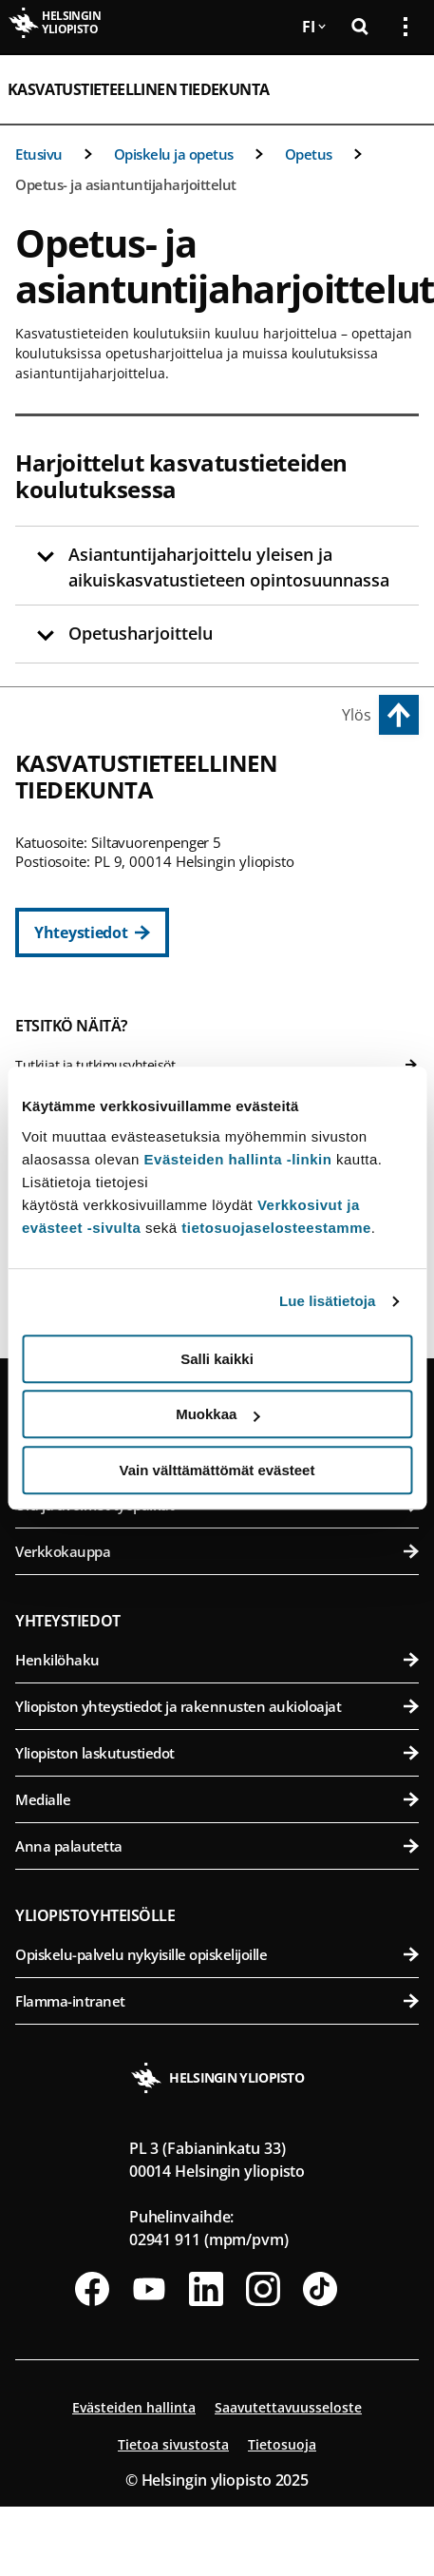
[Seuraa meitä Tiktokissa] (320, 2289)
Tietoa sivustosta (173, 2444)
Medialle (217, 1799)
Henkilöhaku (217, 1659)
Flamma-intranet (217, 2000)
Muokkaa (217, 1414)
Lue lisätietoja (327, 1301)
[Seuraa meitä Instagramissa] (263, 2289)
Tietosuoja (282, 2444)
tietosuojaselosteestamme (276, 1228)
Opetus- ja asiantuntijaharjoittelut (125, 184)
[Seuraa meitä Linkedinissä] (206, 2289)
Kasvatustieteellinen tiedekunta (138, 89)
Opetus (308, 153)
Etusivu (39, 153)
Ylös (356, 714)
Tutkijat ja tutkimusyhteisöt (217, 1065)
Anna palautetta (217, 1845)
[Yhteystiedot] (92, 932)
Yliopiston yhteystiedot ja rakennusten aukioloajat (217, 1706)
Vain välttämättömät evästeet (217, 1470)
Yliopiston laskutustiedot (217, 1752)
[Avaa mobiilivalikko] (398, 89)
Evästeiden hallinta (134, 2407)
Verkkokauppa (217, 1551)
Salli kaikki (217, 1359)
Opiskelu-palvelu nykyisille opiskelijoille (217, 1954)
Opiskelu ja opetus (174, 153)
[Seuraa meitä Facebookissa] (92, 2289)
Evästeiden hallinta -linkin (238, 1159)
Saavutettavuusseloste (288, 2407)
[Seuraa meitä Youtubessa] (149, 2289)
